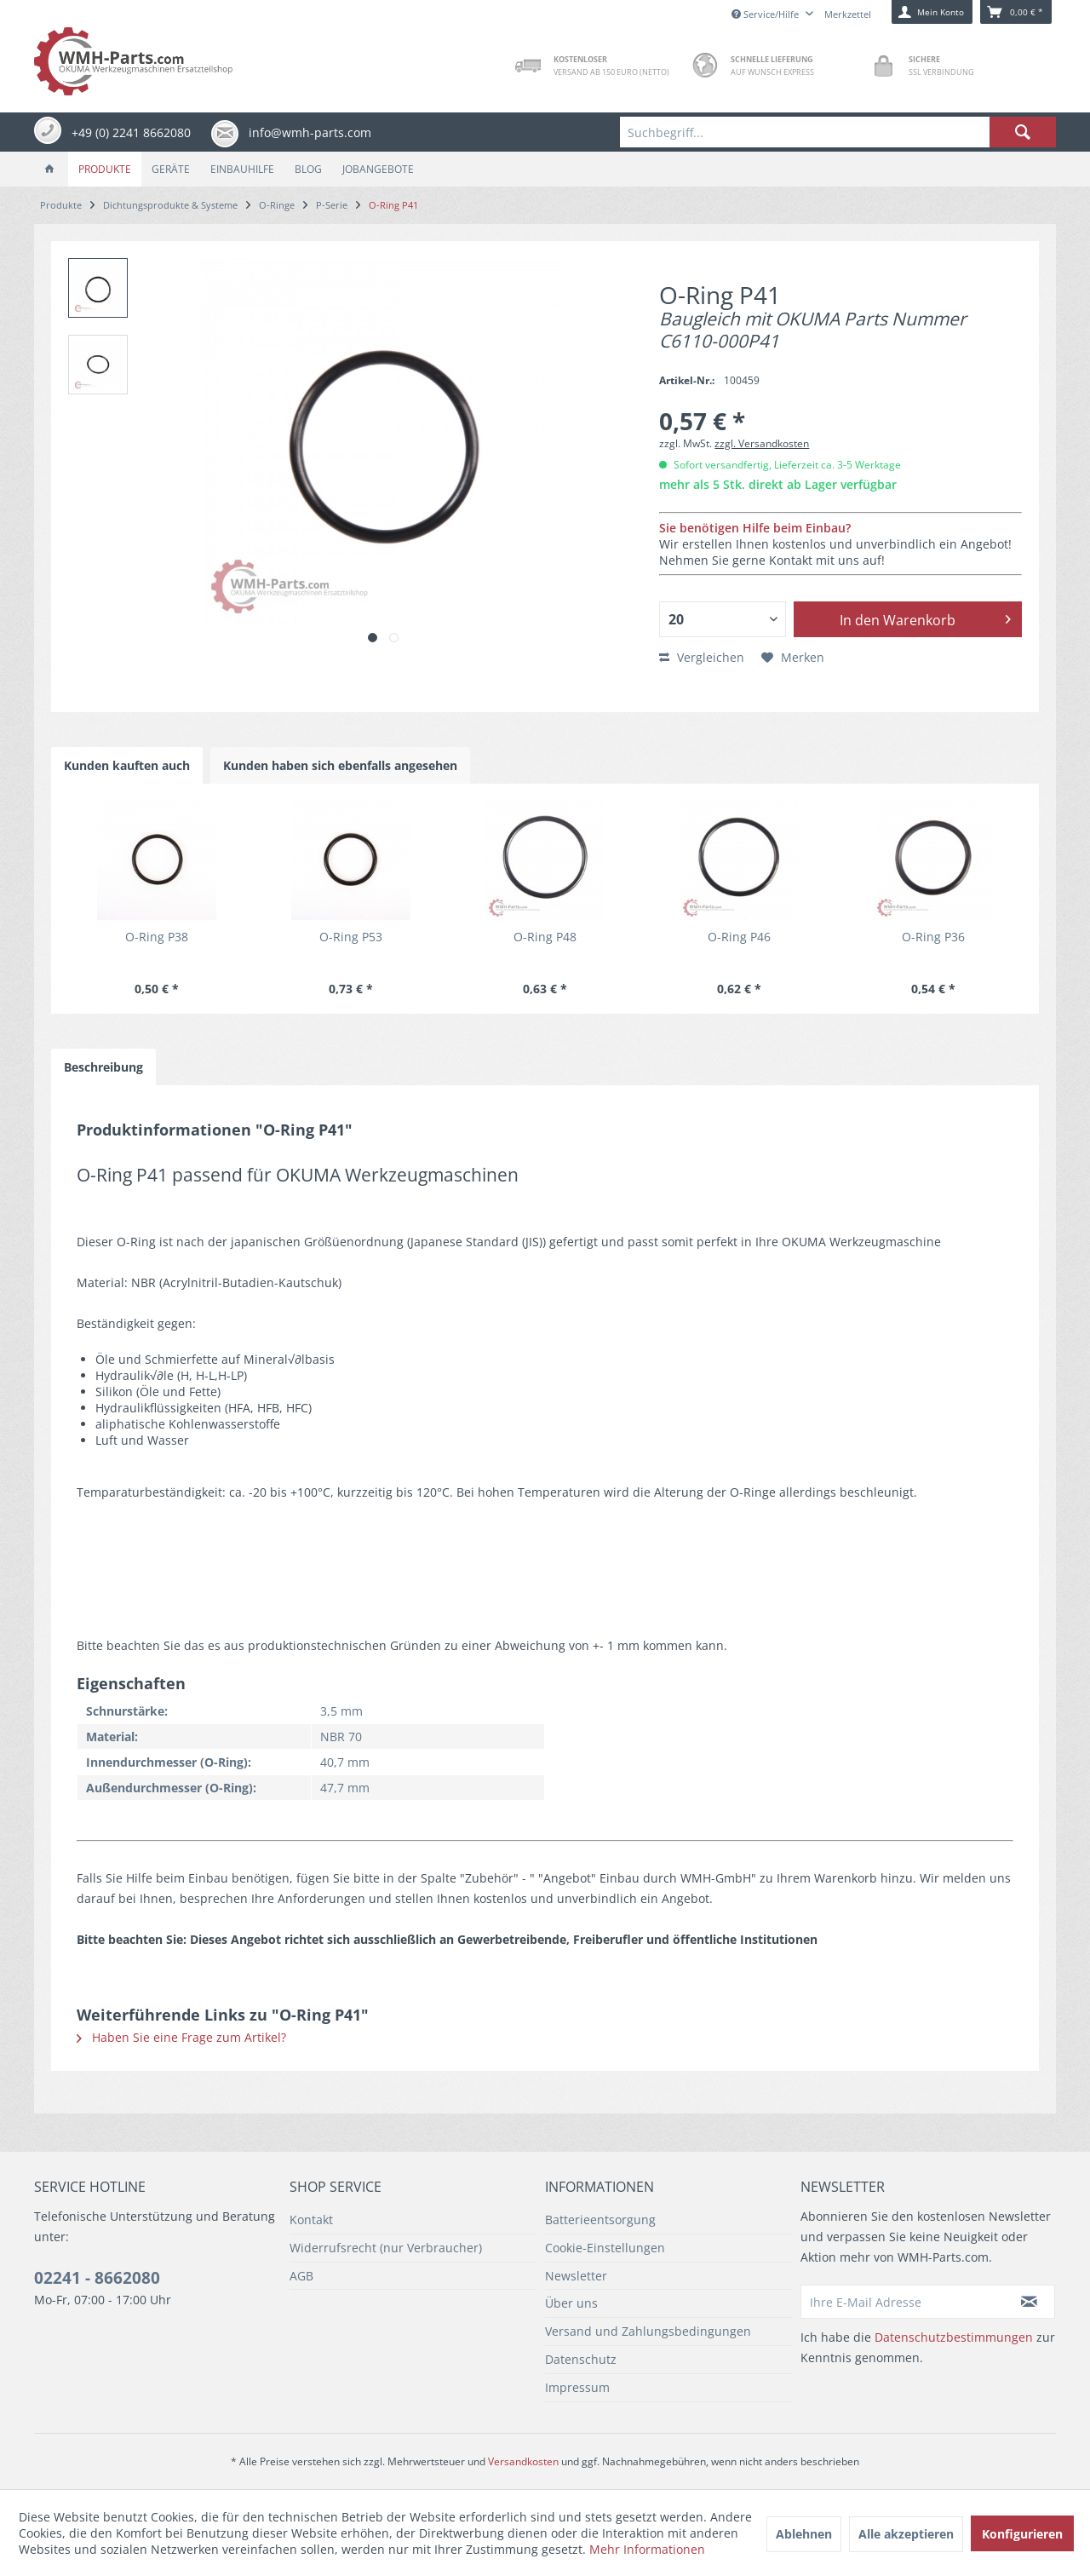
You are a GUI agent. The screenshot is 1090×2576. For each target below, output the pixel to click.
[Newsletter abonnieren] (1029, 2302)
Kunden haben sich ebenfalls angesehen (340, 765)
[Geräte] (170, 169)
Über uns (571, 2303)
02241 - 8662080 (97, 2278)
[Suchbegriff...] (838, 132)
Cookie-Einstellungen (605, 2248)
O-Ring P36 (933, 937)
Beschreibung (103, 1067)
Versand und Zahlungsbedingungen (648, 2331)
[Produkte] (104, 169)
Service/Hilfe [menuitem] (766, 14)
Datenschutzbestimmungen (954, 2337)
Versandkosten (523, 2461)
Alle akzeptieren (906, 2534)
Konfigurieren (1022, 2534)
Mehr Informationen (647, 2549)
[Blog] (308, 169)
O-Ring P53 (350, 937)
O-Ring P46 (739, 937)
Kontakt (311, 2219)
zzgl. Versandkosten (761, 443)
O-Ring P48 (545, 937)
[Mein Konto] (932, 12)
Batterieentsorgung (600, 2219)
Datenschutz (581, 2359)
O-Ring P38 (156, 937)
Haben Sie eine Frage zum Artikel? (181, 2037)
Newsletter (576, 2276)
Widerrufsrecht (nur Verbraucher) (386, 2248)
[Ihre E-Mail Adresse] (902, 2302)
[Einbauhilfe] (242, 169)
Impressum (577, 2387)
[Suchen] (1023, 132)
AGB (301, 2276)
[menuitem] (838, 132)
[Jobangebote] (378, 169)
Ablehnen (804, 2534)
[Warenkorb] (1016, 12)
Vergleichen (701, 657)
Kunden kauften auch (127, 765)
